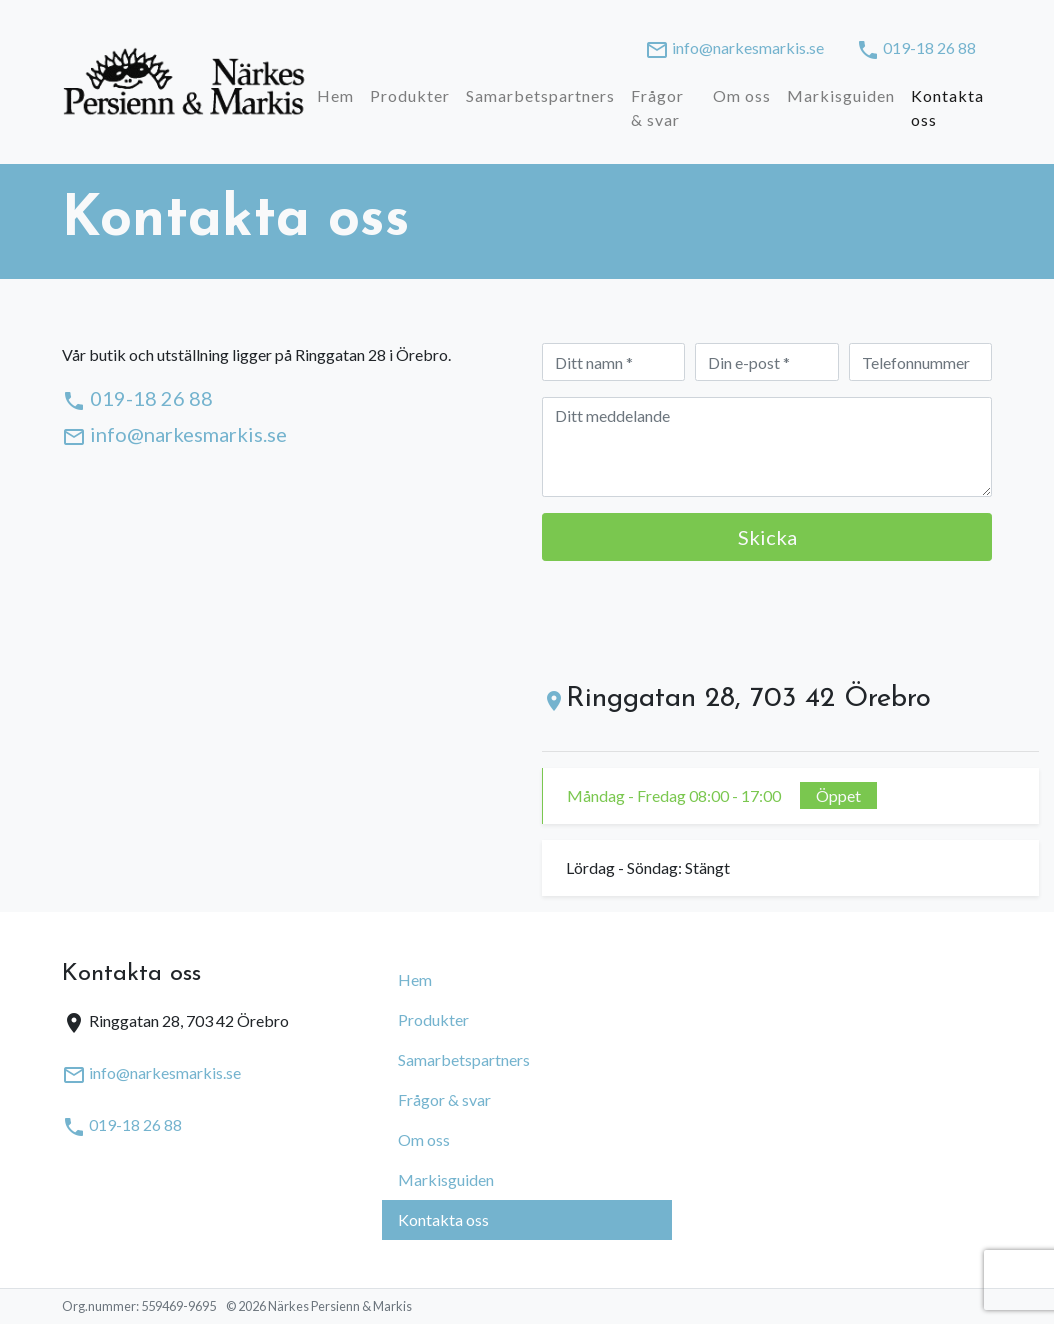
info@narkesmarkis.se (734, 50)
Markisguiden (841, 95)
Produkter (410, 95)
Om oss (742, 95)
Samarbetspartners (540, 95)
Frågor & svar (657, 107)
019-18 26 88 (916, 50)
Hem (335, 95)
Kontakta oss (947, 107)
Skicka (767, 537)
